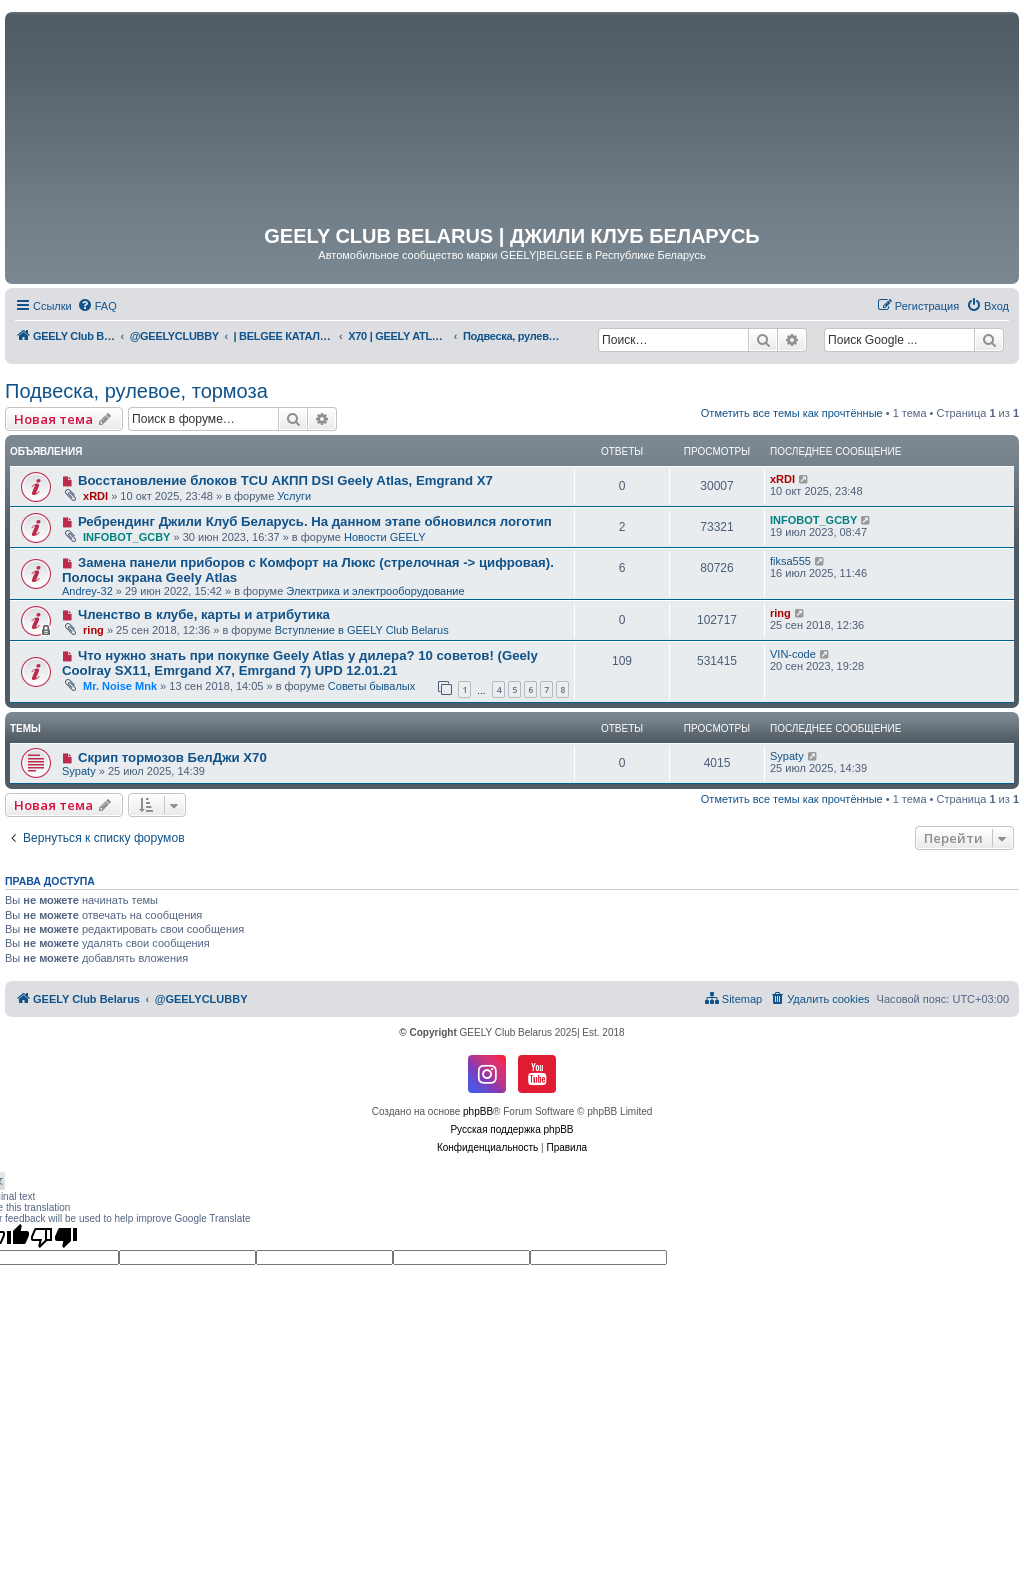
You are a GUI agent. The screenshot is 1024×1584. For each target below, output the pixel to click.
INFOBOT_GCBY (126, 537)
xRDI (95, 496)
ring (93, 630)
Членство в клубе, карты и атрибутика (204, 614)
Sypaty (79, 771)
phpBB (478, 1111)
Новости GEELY (385, 537)
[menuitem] (97, 306)
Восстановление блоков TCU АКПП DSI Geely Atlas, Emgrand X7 (285, 480)
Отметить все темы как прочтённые (792, 413)
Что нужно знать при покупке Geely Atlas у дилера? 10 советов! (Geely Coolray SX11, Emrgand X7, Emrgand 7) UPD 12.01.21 (300, 663)
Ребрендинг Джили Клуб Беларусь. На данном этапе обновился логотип (315, 521)
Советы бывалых (371, 686)
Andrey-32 (87, 591)
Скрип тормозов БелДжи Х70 (172, 757)
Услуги (294, 496)
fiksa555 (790, 561)
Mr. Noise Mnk (120, 686)
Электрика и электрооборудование (375, 591)
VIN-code (793, 654)
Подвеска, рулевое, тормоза (136, 391)
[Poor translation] (54, 1237)
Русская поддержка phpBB (511, 1129)
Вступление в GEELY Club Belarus (362, 630)
